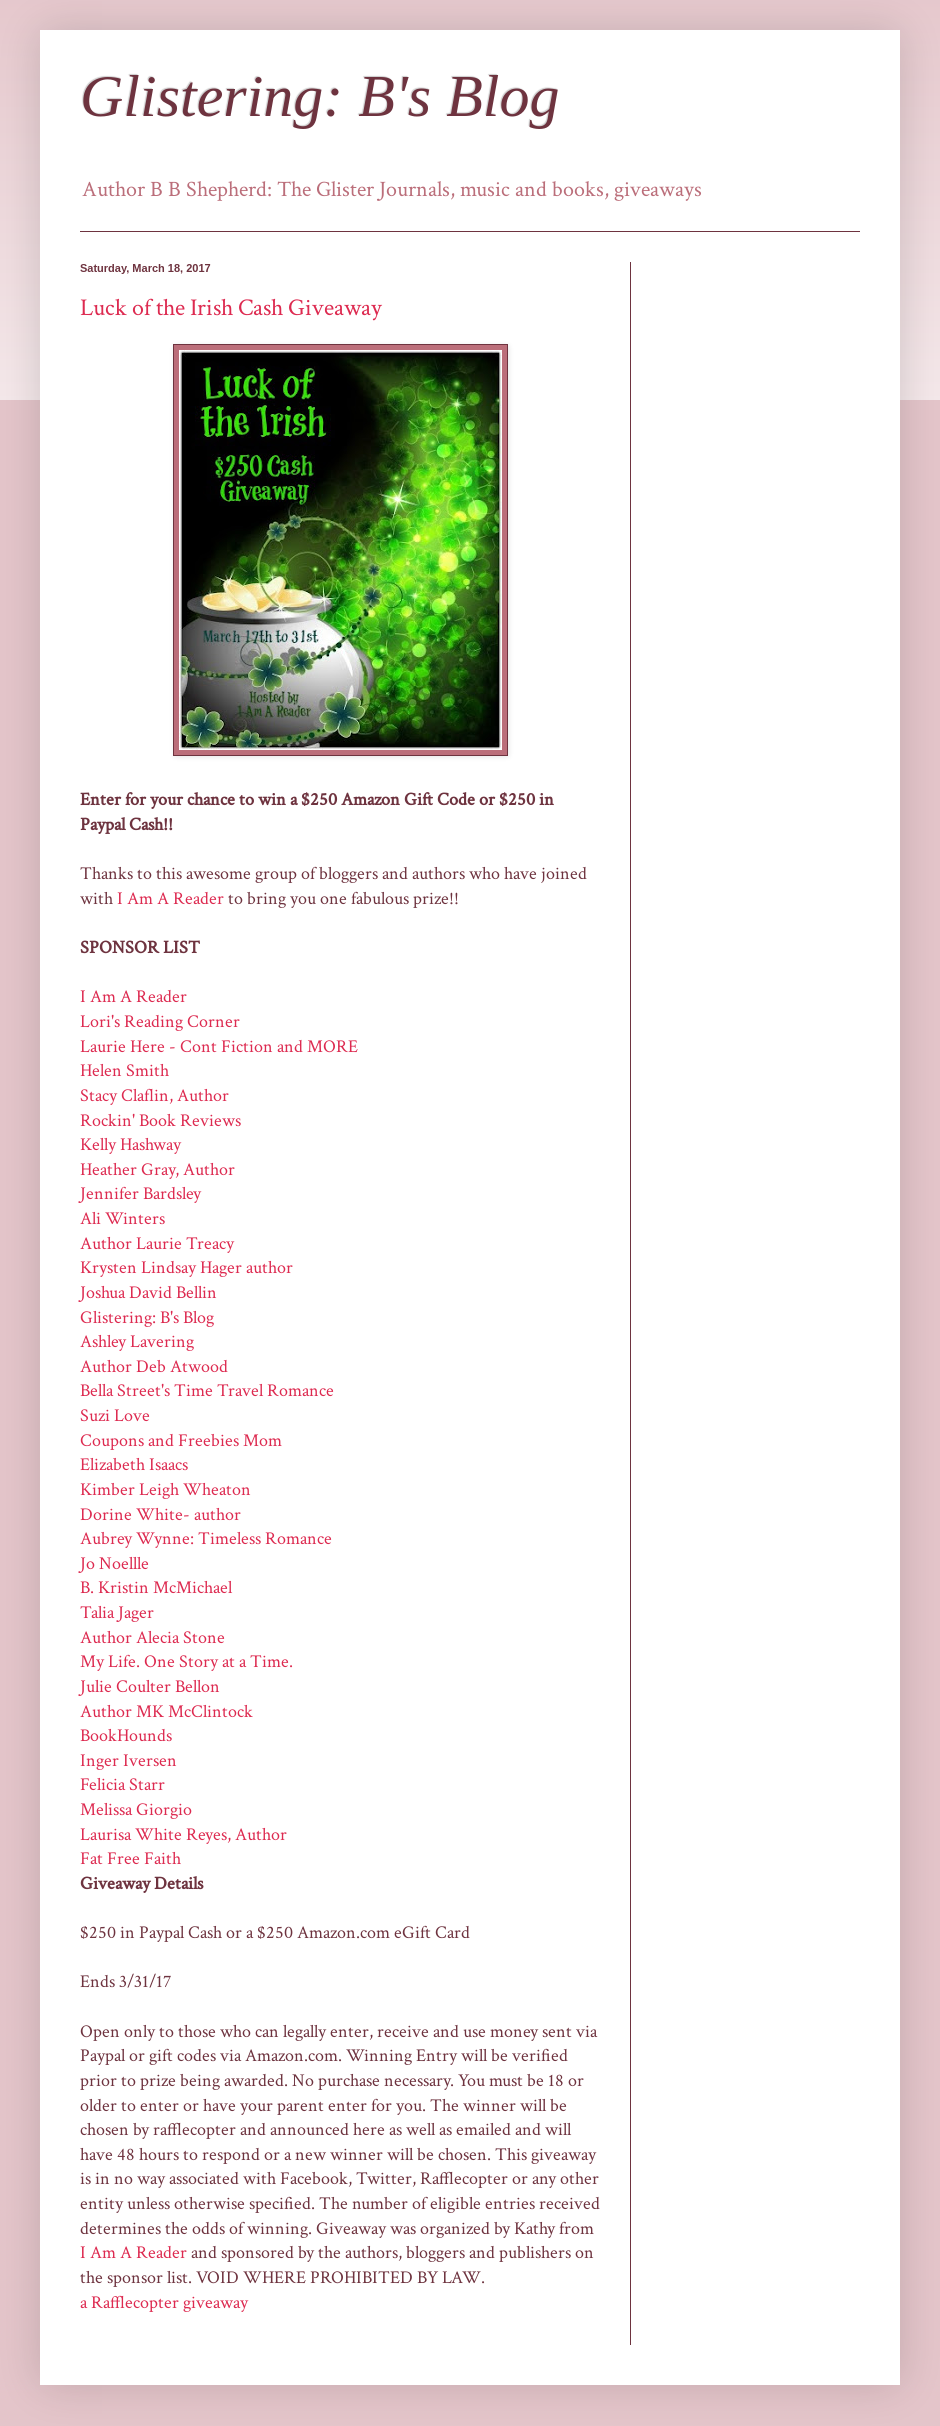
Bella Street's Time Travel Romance (207, 1390)
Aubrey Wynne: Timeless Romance (206, 1538)
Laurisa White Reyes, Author (183, 1834)
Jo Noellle (114, 1563)
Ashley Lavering (137, 1341)
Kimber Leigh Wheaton (165, 1489)
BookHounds (126, 1735)
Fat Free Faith (130, 1858)
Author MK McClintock (166, 1711)
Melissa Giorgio (136, 1809)
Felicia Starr (122, 1784)
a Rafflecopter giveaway (164, 2302)
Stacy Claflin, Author (154, 1095)
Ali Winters (122, 1218)
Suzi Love (115, 1415)
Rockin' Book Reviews (160, 1120)
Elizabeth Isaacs (134, 1464)
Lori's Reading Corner (160, 1021)
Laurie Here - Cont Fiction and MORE (219, 1046)
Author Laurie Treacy (157, 1243)
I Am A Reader (170, 898)
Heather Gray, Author (157, 1169)
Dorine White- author (160, 1514)
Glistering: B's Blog (319, 96)
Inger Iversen (128, 1760)
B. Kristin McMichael (156, 1587)
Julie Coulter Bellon (150, 1686)
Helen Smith (124, 1070)
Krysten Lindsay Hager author (186, 1267)
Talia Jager (117, 1612)
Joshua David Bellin (148, 1292)
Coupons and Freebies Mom (181, 1440)
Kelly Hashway (130, 1144)
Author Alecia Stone (152, 1637)
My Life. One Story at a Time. (186, 1661)
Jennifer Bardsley (140, 1193)
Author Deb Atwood (154, 1366)
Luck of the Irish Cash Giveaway (231, 307)
